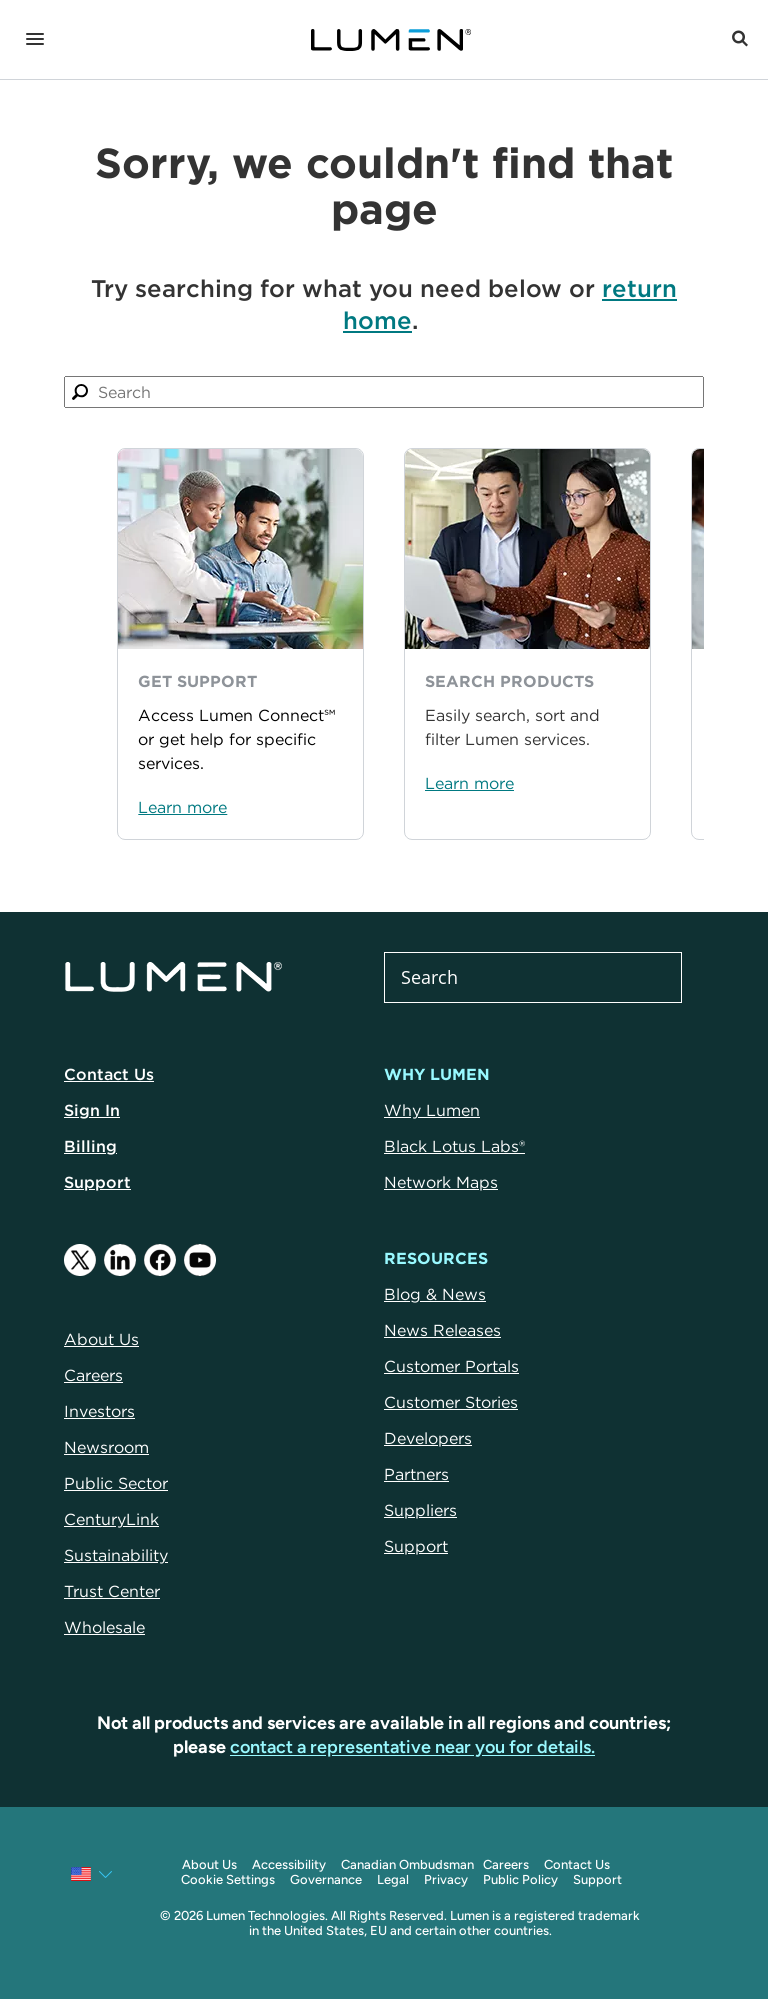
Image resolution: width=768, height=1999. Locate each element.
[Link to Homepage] (401, 40)
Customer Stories (451, 1402)
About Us (209, 1864)
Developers (428, 1438)
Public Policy (520, 1879)
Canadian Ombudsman (407, 1864)
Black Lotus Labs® (454, 1146)
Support (97, 1182)
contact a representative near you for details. (412, 1747)
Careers (506, 1864)
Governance (326, 1879)
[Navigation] (35, 40)
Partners (416, 1474)
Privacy (446, 1879)
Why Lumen (432, 1110)
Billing (90, 1146)
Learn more (182, 807)
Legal (393, 1879)
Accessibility (289, 1864)
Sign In (92, 1110)
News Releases (442, 1330)
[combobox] (384, 392)
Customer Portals (451, 1366)
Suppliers (420, 1510)
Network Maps (441, 1182)
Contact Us (109, 1074)
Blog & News (435, 1294)
